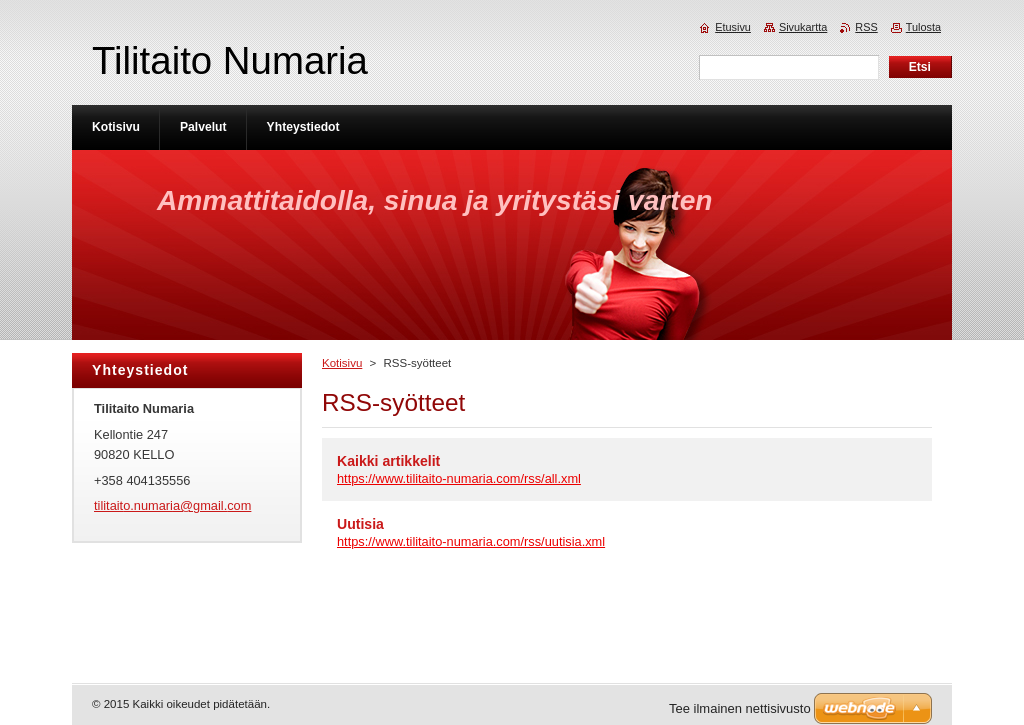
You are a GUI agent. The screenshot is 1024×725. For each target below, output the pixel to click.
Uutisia (360, 524)
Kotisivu (342, 363)
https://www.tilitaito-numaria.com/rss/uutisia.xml (471, 541)
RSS (866, 27)
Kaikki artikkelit (388, 461)
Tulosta (923, 27)
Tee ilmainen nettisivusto (740, 708)
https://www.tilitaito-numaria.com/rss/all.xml (459, 478)
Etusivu (733, 27)
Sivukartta (803, 27)
